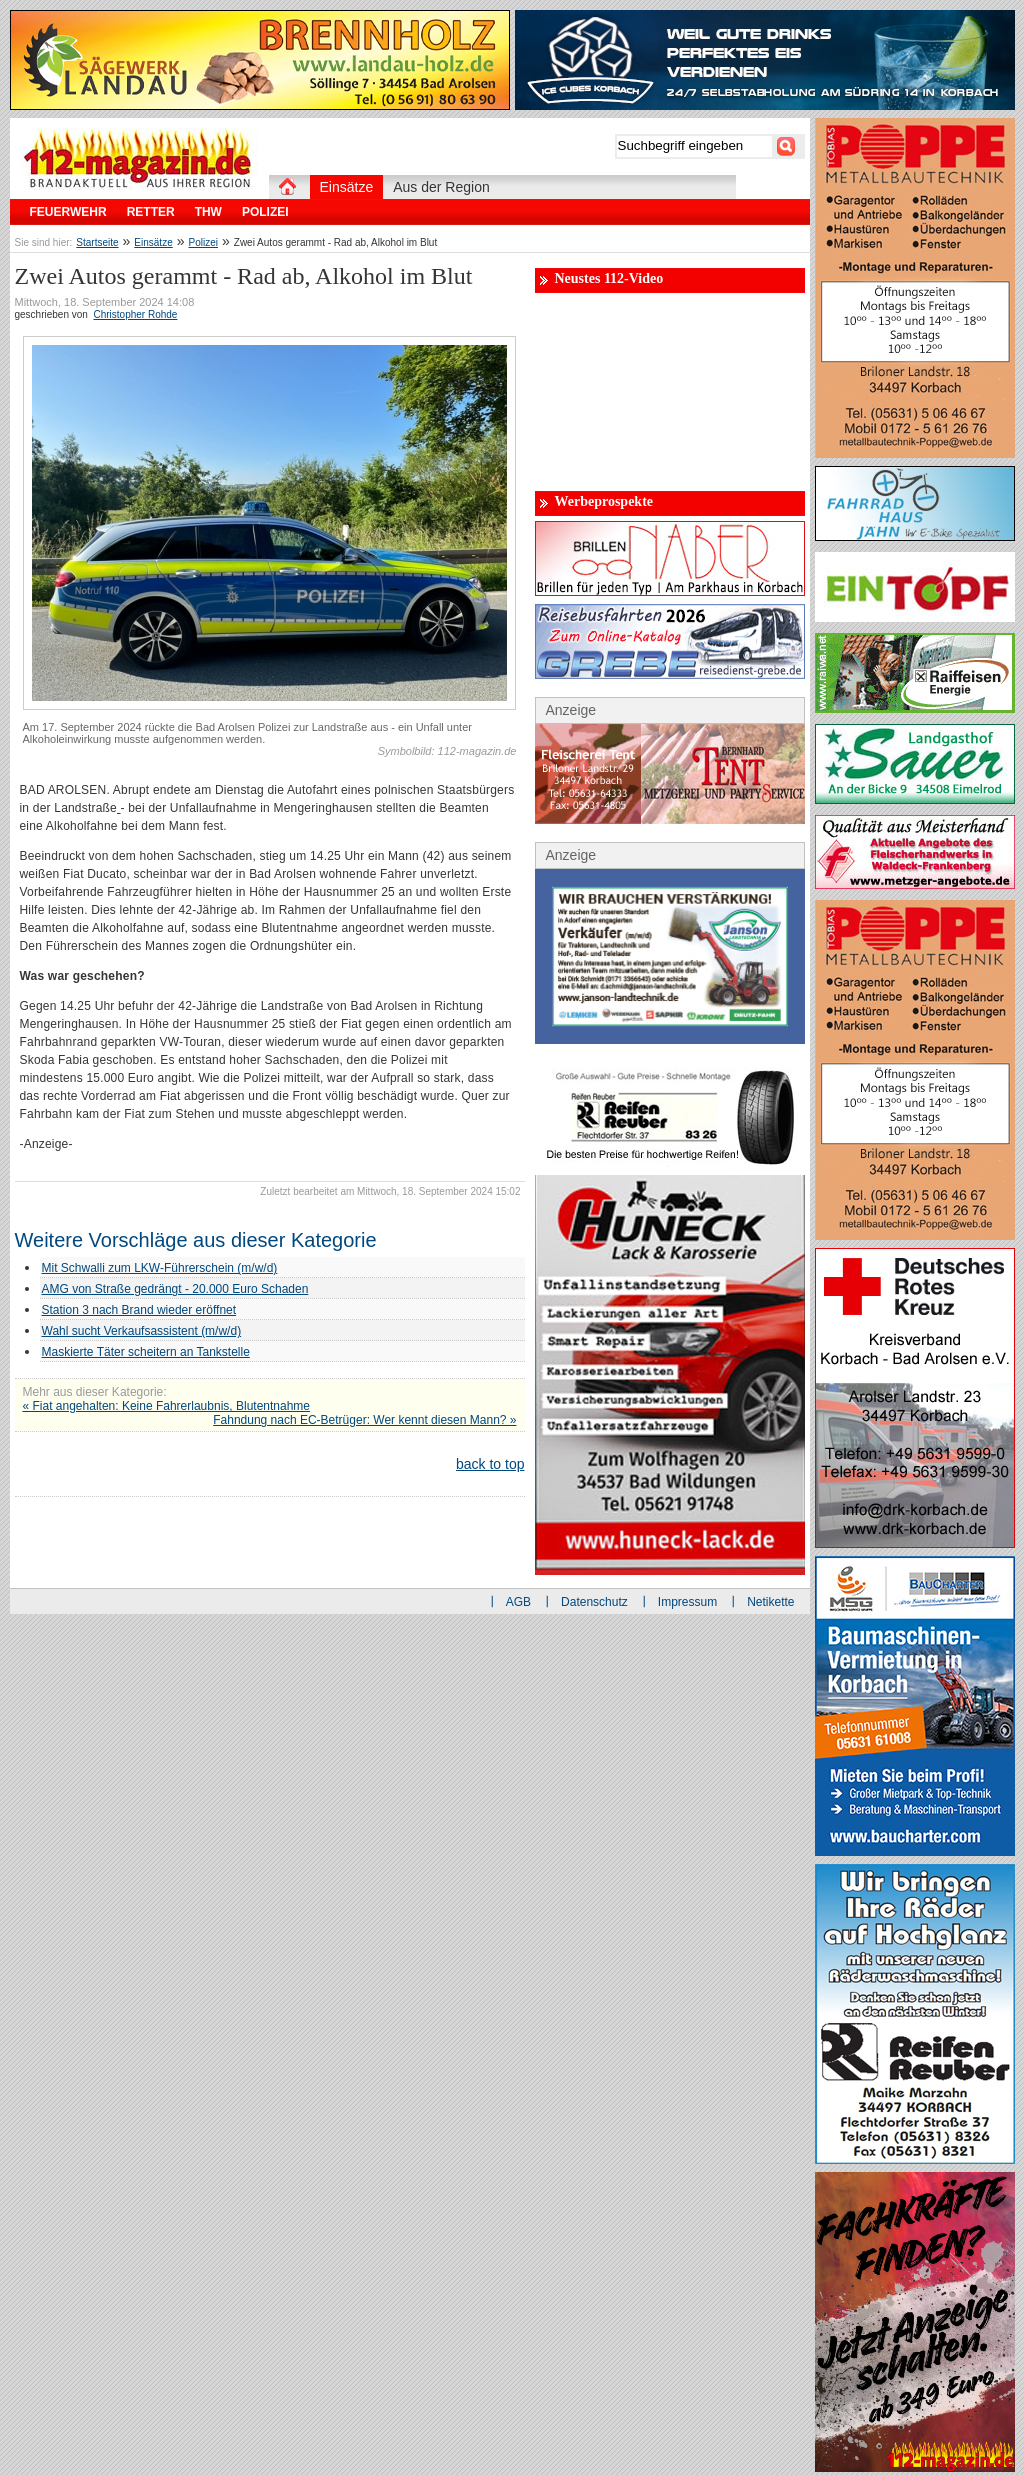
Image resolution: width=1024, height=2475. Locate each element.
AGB (518, 1602)
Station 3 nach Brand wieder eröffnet (139, 1310)
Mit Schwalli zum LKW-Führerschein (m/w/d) (160, 1268)
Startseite (97, 242)
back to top (490, 1464)
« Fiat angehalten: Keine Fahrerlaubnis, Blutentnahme (167, 1406)
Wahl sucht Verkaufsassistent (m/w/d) (142, 1331)
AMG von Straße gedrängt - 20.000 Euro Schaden (175, 1289)
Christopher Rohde (135, 314)
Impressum (687, 1602)
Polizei (203, 242)
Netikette (770, 1602)
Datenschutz (594, 1602)
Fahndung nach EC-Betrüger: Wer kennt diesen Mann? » (364, 1420)
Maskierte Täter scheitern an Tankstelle (146, 1352)
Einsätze (153, 242)
